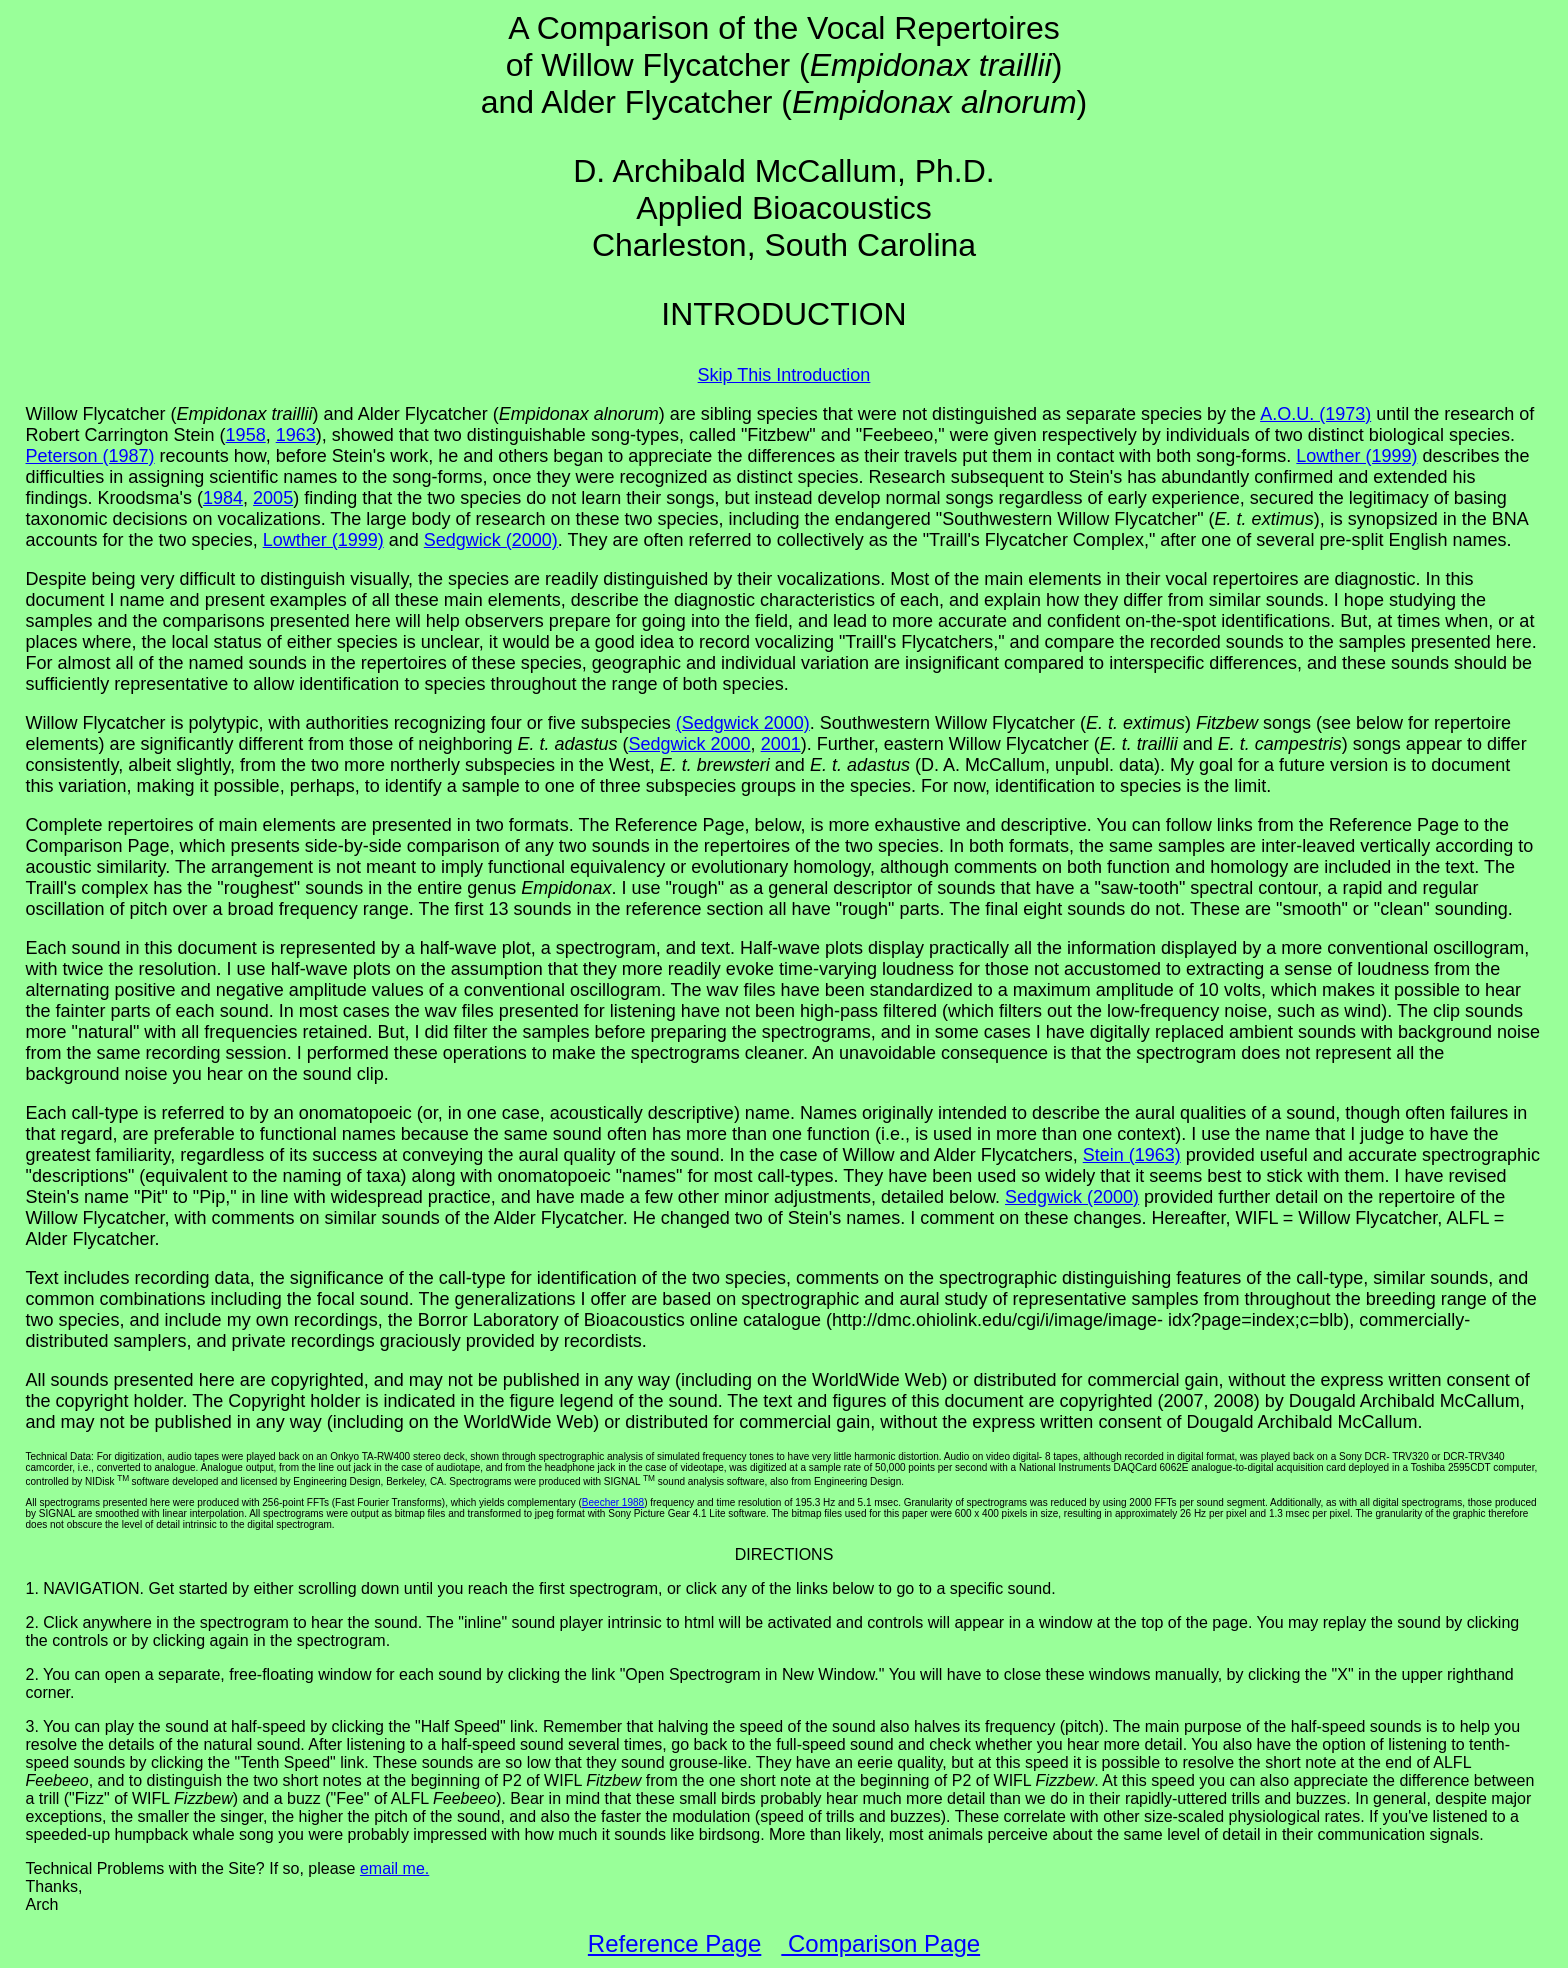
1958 (246, 435)
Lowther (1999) (1356, 456)
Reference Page (674, 1943)
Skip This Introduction (784, 375)
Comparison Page (880, 1943)
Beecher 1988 (613, 1502)
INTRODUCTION (783, 314)
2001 (781, 744)
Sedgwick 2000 (690, 744)
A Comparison (608, 28)
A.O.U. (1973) (1315, 414)
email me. (394, 1868)
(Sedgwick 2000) (743, 723)
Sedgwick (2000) (491, 540)
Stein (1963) (1132, 1155)
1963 (296, 435)
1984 (223, 498)
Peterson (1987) (90, 456)
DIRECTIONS (784, 1554)
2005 (273, 498)
